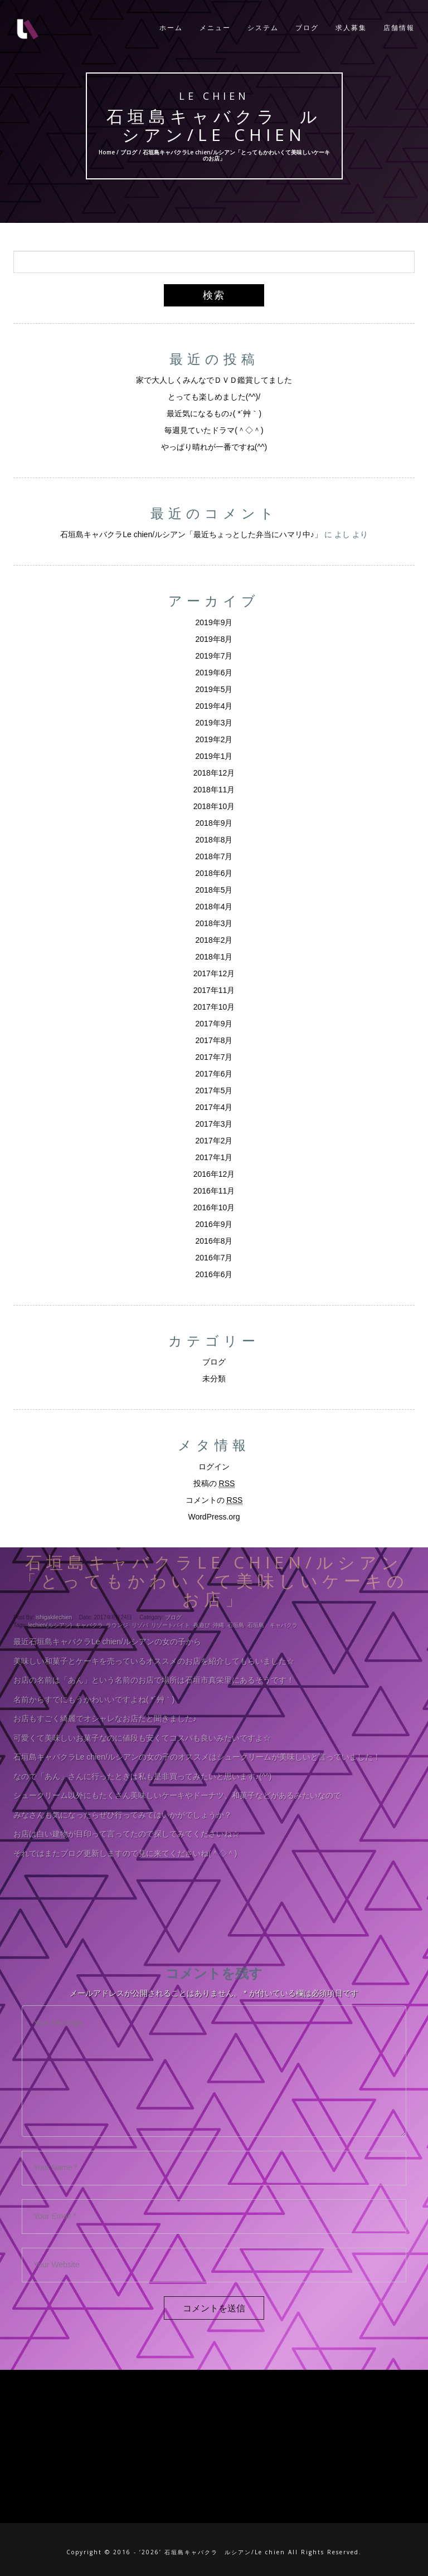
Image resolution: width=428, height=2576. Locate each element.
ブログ (307, 27)
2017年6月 (214, 1073)
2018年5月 (214, 889)
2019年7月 (214, 655)
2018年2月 (214, 940)
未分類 (214, 1378)
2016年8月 (214, 1240)
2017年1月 (214, 1157)
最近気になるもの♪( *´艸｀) (214, 413)
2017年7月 (214, 1057)
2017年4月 (214, 1107)
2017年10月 (214, 1006)
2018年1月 (214, 956)
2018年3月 (214, 923)
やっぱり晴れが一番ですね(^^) (214, 446)
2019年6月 (214, 672)
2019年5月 (214, 689)
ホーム (171, 27)
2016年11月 (214, 1190)
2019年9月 (214, 622)
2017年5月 (214, 1090)
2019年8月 (214, 639)
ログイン (214, 1466)
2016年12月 (214, 1174)
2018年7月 (214, 856)
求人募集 (351, 27)
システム (263, 27)
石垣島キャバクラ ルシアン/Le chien (213, 125)
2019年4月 (214, 706)
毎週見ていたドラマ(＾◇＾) (213, 430)
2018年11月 (214, 789)
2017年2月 (214, 1140)
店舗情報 (399, 27)
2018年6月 (214, 873)
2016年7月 (214, 1257)
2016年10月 (214, 1207)
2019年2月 (214, 739)
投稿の (214, 1483)
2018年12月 (214, 772)
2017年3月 (214, 1123)
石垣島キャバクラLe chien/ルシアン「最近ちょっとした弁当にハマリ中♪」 (191, 534)
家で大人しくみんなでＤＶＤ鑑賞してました (214, 380)
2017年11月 (214, 990)
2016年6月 (214, 1274)
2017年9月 (214, 1023)
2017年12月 (214, 973)
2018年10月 (214, 806)
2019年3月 (214, 722)
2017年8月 (214, 1040)
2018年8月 (214, 839)
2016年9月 (214, 1224)
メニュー (215, 27)
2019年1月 (214, 756)
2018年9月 (214, 823)
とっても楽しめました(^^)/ (214, 396)
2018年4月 (214, 906)
